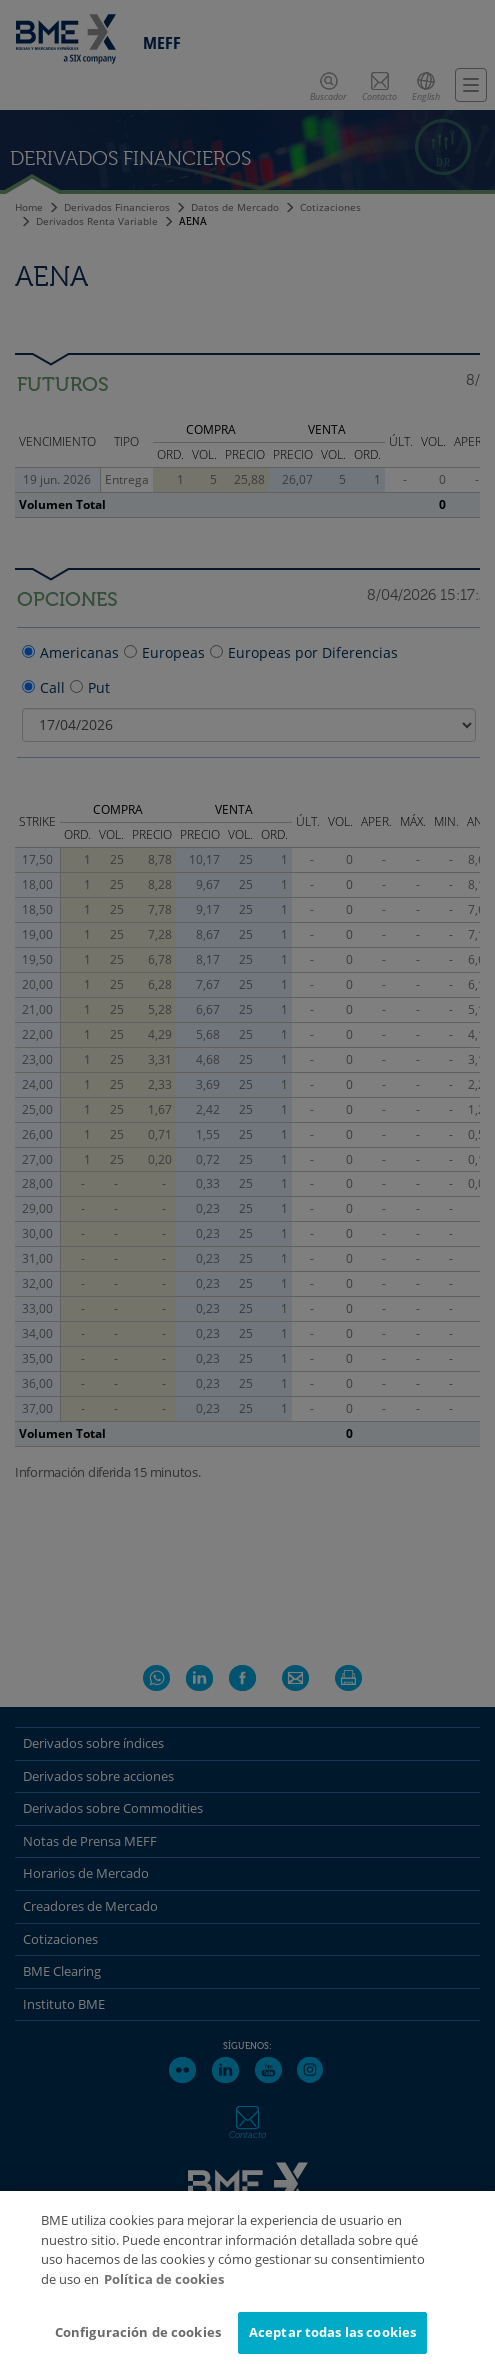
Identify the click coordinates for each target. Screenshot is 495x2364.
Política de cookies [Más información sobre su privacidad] (164, 2294)
